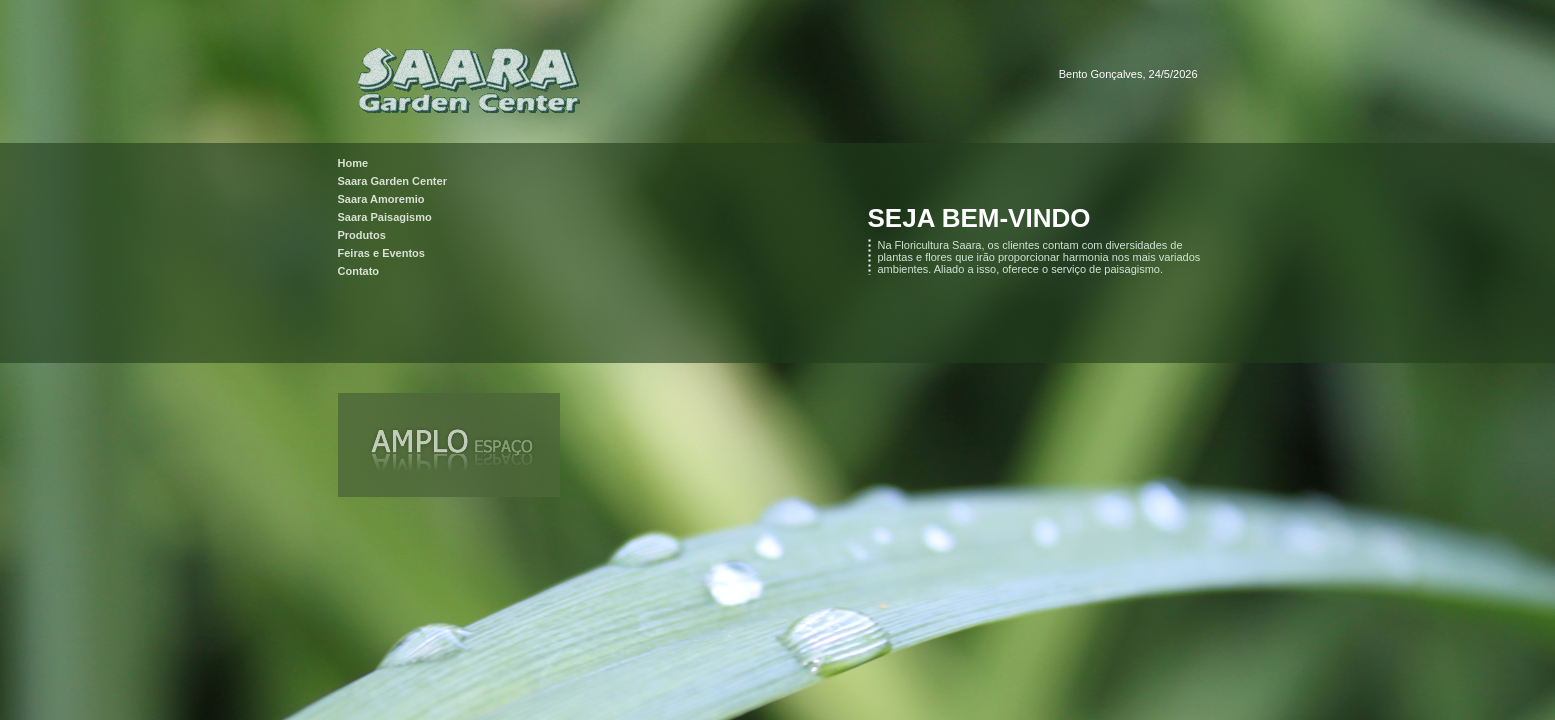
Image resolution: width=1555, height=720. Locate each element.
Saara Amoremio (381, 199)
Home (353, 163)
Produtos (362, 235)
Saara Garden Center (392, 181)
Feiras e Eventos (381, 253)
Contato (359, 271)
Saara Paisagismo (385, 217)
